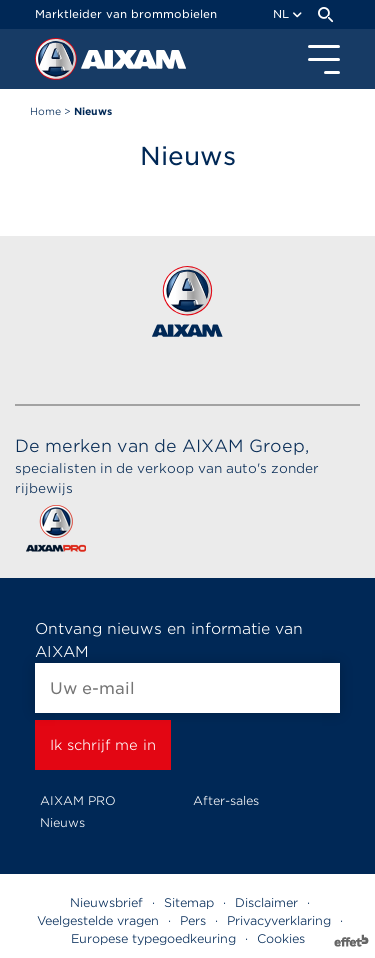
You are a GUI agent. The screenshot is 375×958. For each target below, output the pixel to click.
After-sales (226, 800)
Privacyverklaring (279, 920)
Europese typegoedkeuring (153, 938)
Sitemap (189, 902)
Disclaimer (266, 902)
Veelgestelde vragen (98, 920)
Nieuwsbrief (106, 902)
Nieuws (62, 822)
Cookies (281, 938)
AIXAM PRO (78, 800)
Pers (193, 920)
